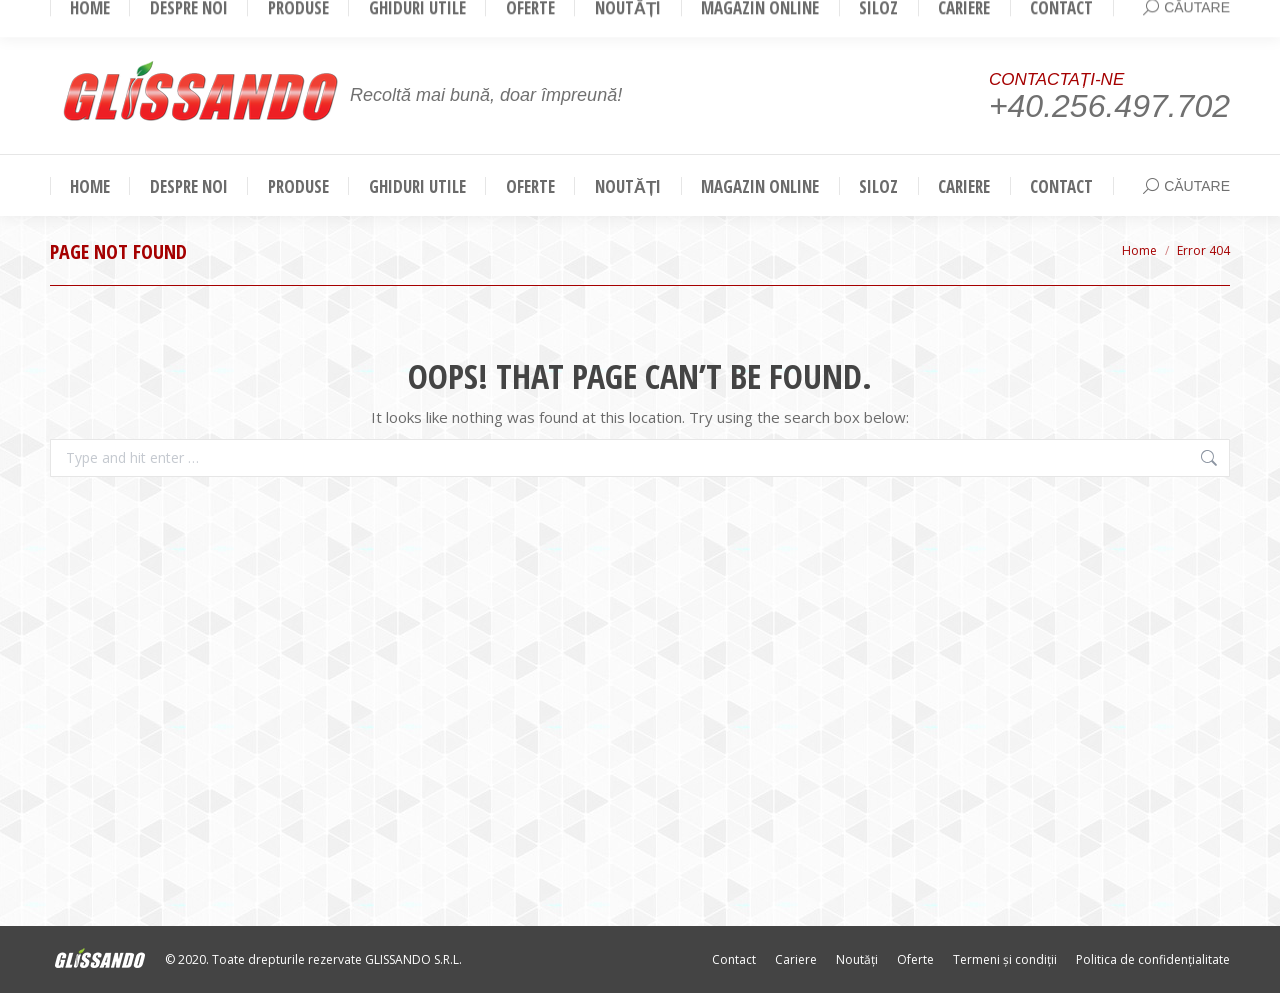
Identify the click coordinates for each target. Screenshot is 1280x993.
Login (1203, 18)
